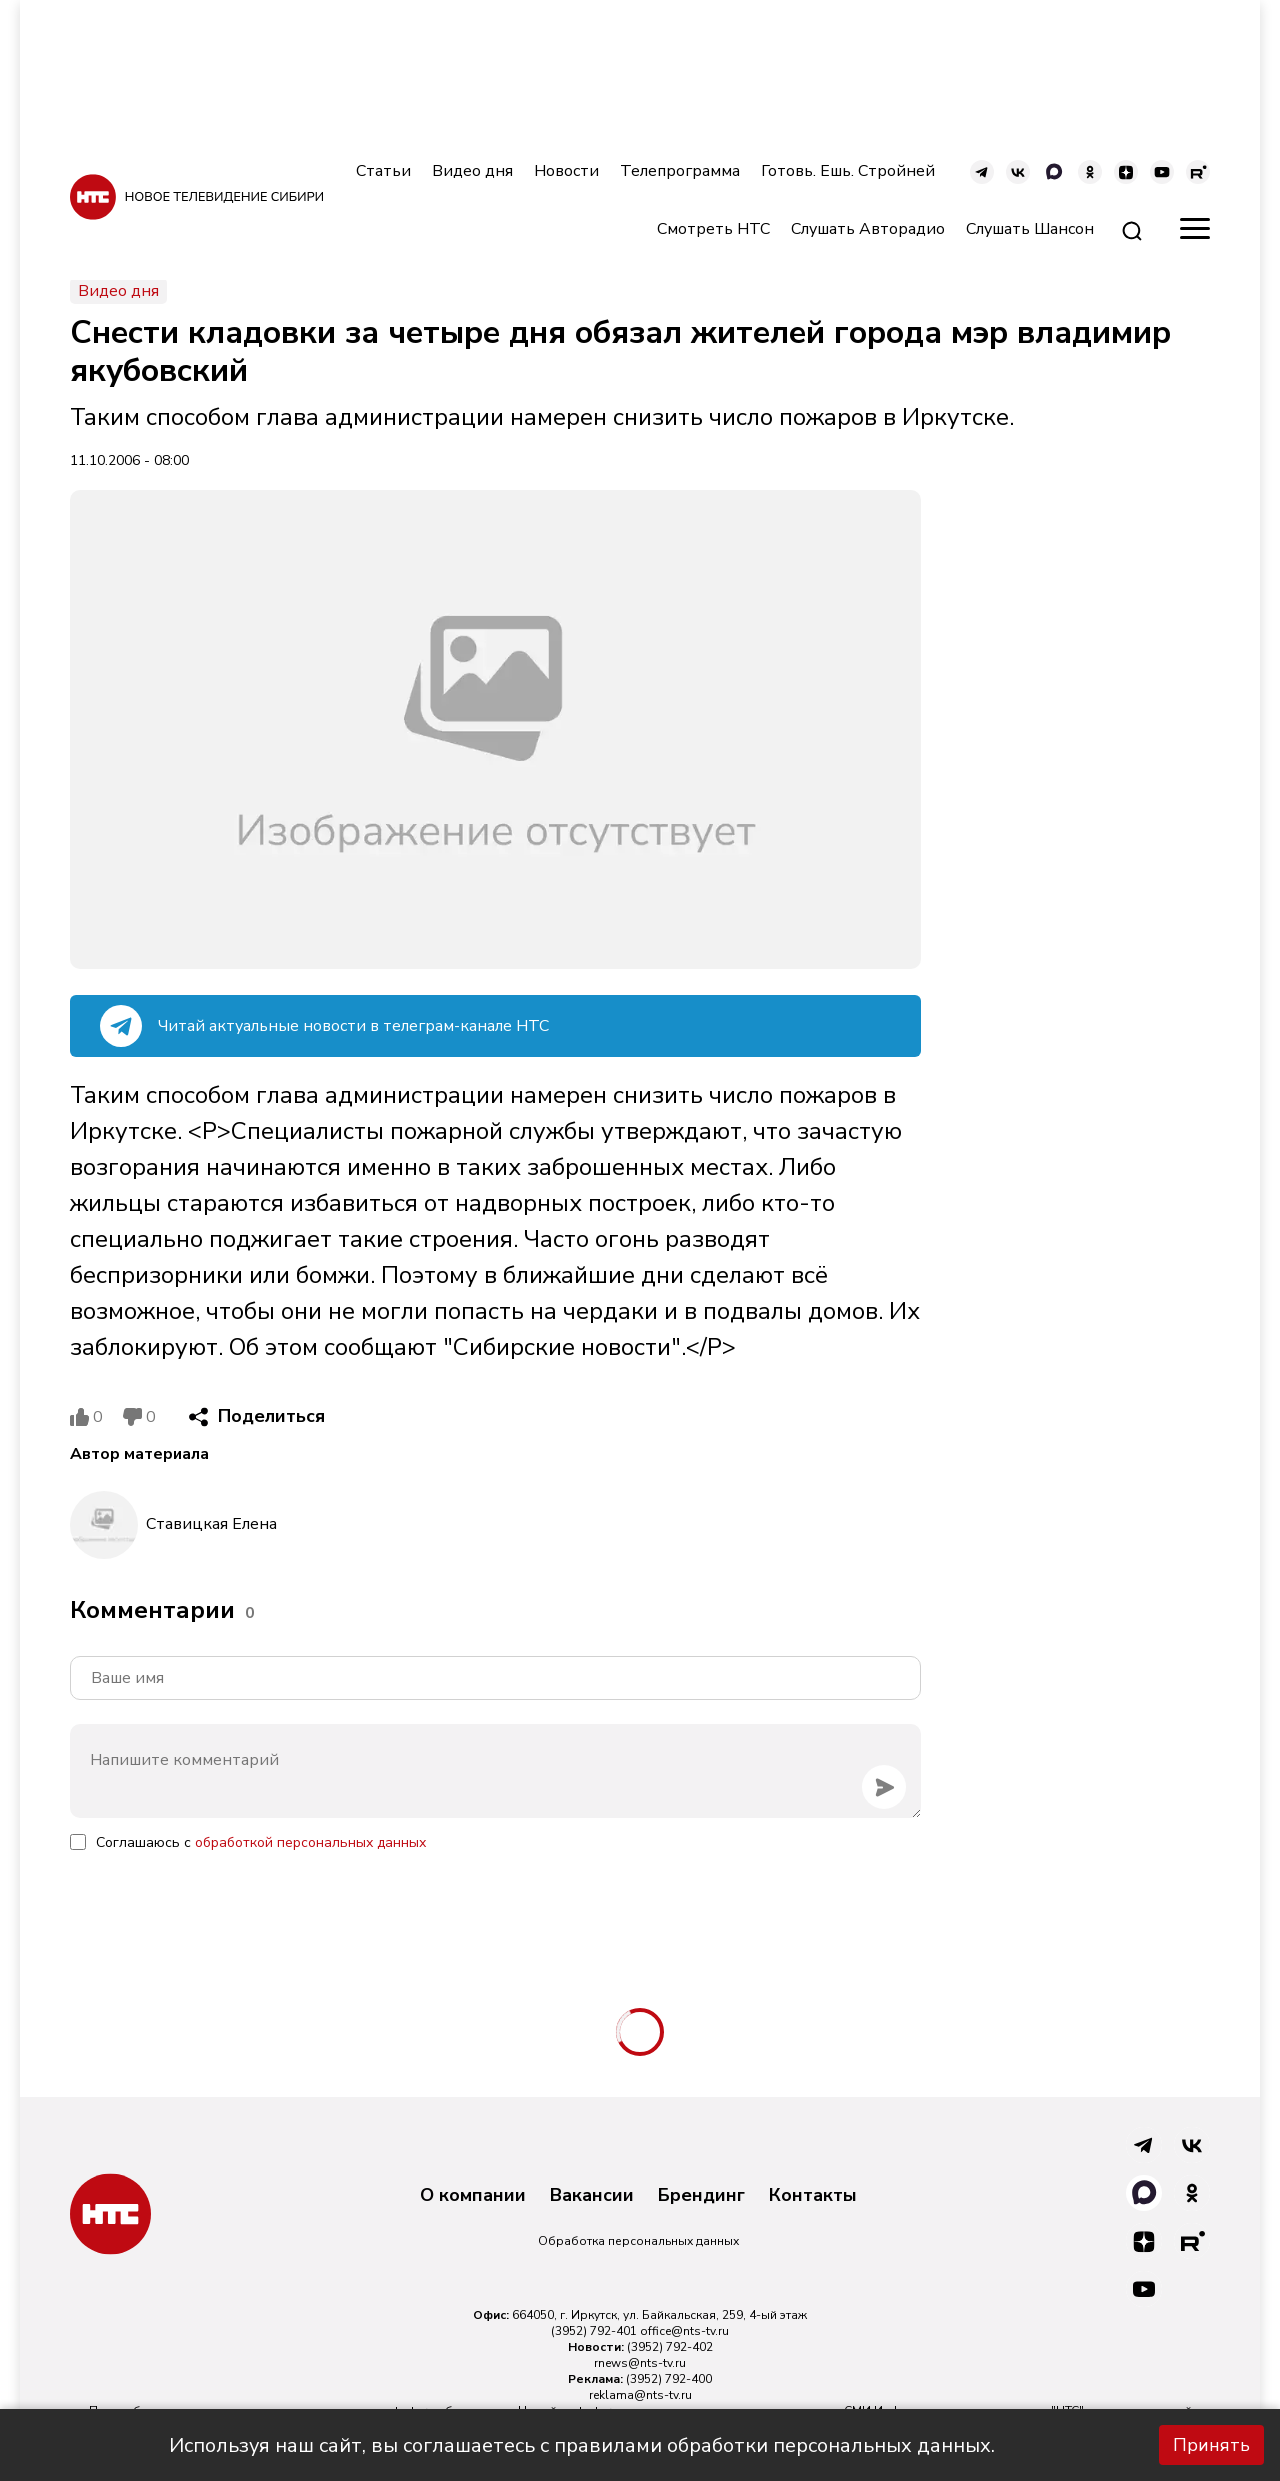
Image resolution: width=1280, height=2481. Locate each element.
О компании (473, 2196)
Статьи (383, 171)
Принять (1211, 2445)
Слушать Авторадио (868, 229)
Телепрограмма (680, 171)
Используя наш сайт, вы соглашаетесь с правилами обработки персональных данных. (582, 2445)
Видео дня (472, 171)
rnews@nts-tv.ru (640, 2363)
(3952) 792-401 (594, 2331)
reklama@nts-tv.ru (640, 2395)
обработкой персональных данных (310, 1842)
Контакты (813, 2196)
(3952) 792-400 (669, 2379)
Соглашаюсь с (261, 1842)
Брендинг (701, 2196)
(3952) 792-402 (670, 2347)
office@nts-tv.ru (684, 2331)
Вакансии (592, 2196)
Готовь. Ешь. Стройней (848, 171)
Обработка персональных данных (638, 2241)
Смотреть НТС (713, 229)
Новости (566, 171)
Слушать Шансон (1030, 229)
